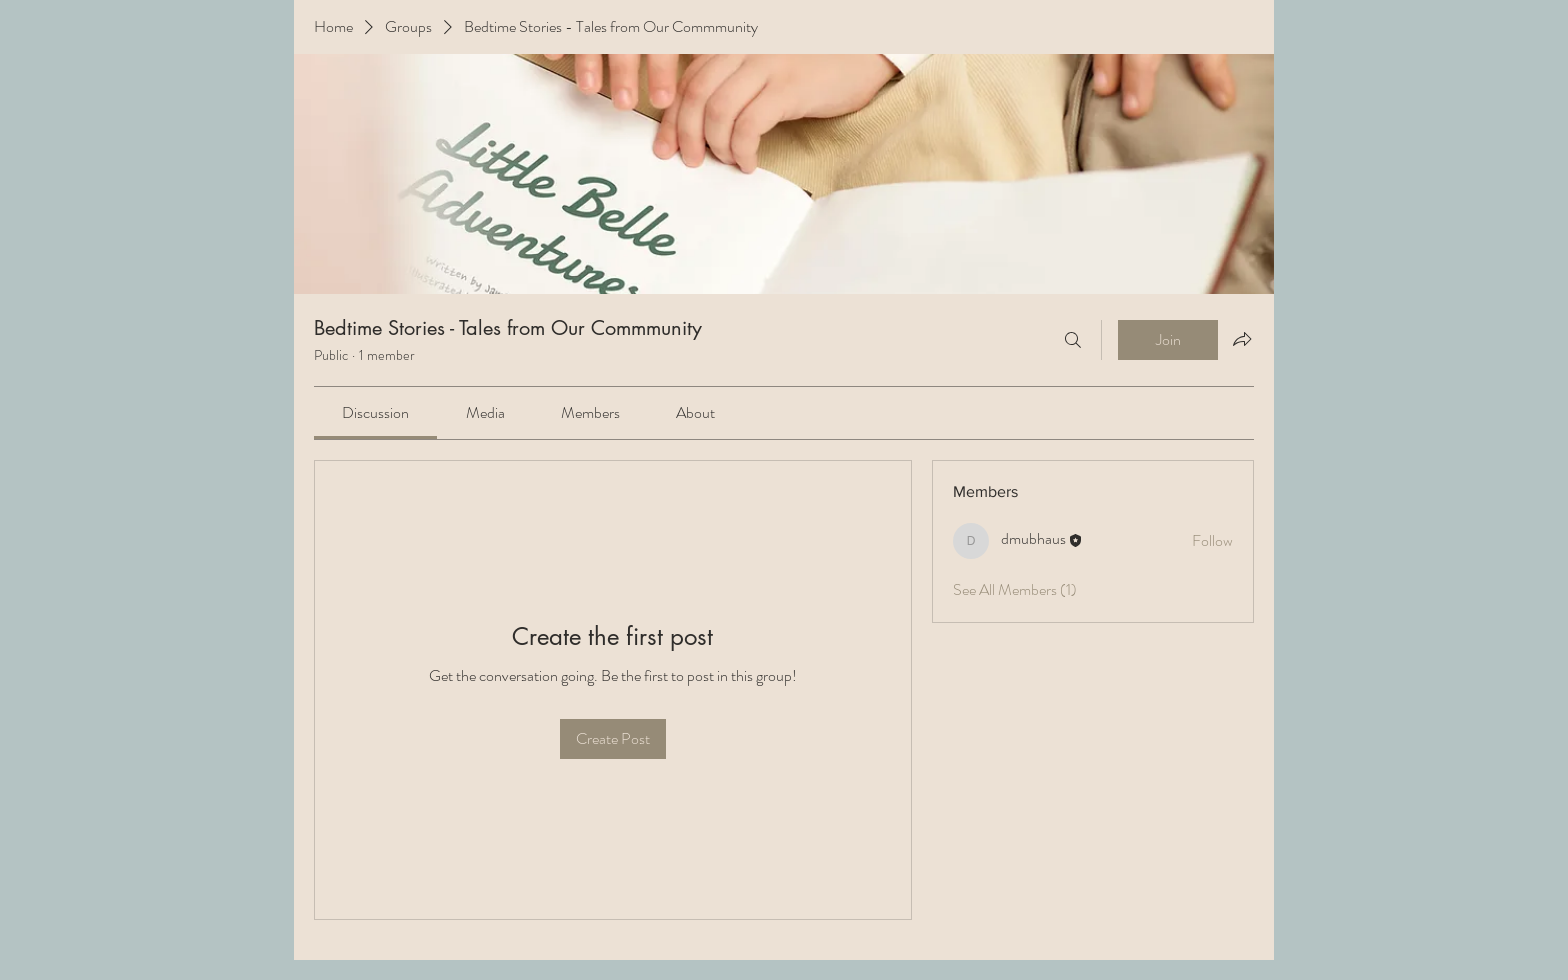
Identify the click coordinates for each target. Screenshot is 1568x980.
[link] (375, 412)
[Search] (1073, 340)
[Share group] (1242, 339)
